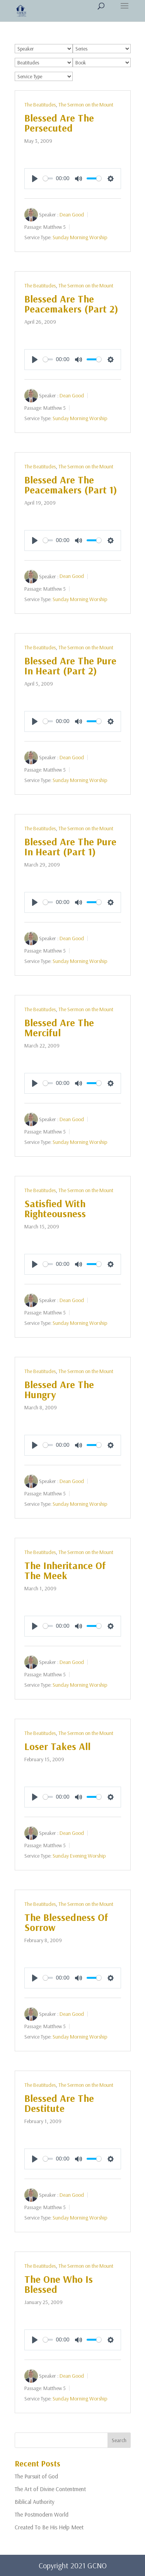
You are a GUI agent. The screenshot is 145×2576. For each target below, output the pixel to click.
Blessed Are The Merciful (59, 1027)
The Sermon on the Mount (85, 104)
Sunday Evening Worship (79, 1855)
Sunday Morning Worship (80, 237)
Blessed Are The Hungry (59, 1389)
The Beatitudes (40, 104)
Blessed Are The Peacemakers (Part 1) (70, 484)
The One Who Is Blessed (58, 2284)
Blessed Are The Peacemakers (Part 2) (71, 303)
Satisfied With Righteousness (55, 1208)
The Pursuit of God (36, 2476)
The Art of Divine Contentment (50, 2489)
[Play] (35, 178)
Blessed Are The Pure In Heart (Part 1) (70, 846)
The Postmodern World (41, 2514)
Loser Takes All (57, 1746)
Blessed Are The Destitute (59, 2103)
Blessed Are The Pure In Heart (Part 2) (70, 665)
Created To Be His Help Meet (49, 2527)
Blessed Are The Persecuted (59, 122)
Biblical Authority (35, 2501)
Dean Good (72, 214)
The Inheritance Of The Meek (65, 1570)
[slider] (48, 178)
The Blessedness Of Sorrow (66, 1922)
